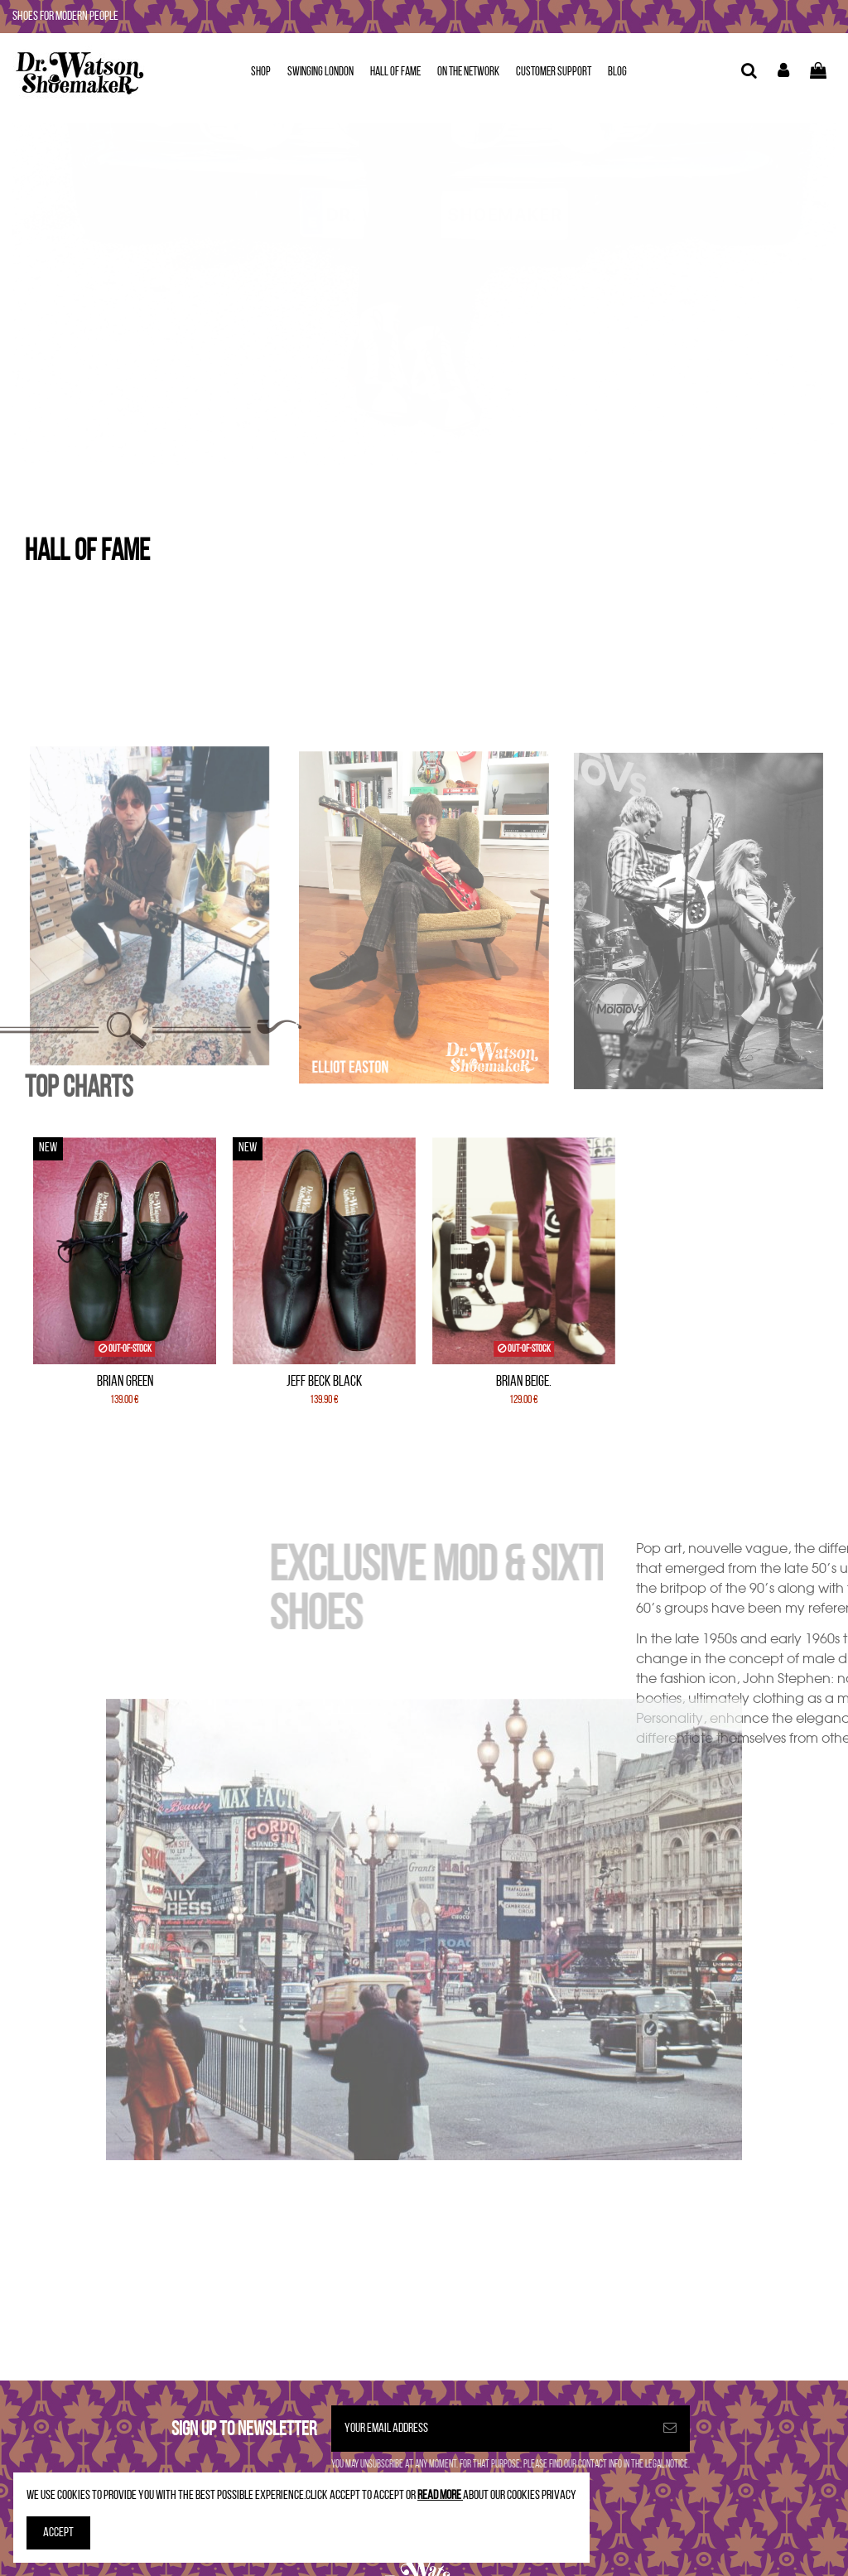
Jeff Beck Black (324, 1382)
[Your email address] (490, 2428)
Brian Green (125, 1382)
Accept (58, 2533)
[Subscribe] (670, 2428)
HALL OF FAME (87, 552)
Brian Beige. (524, 1382)
